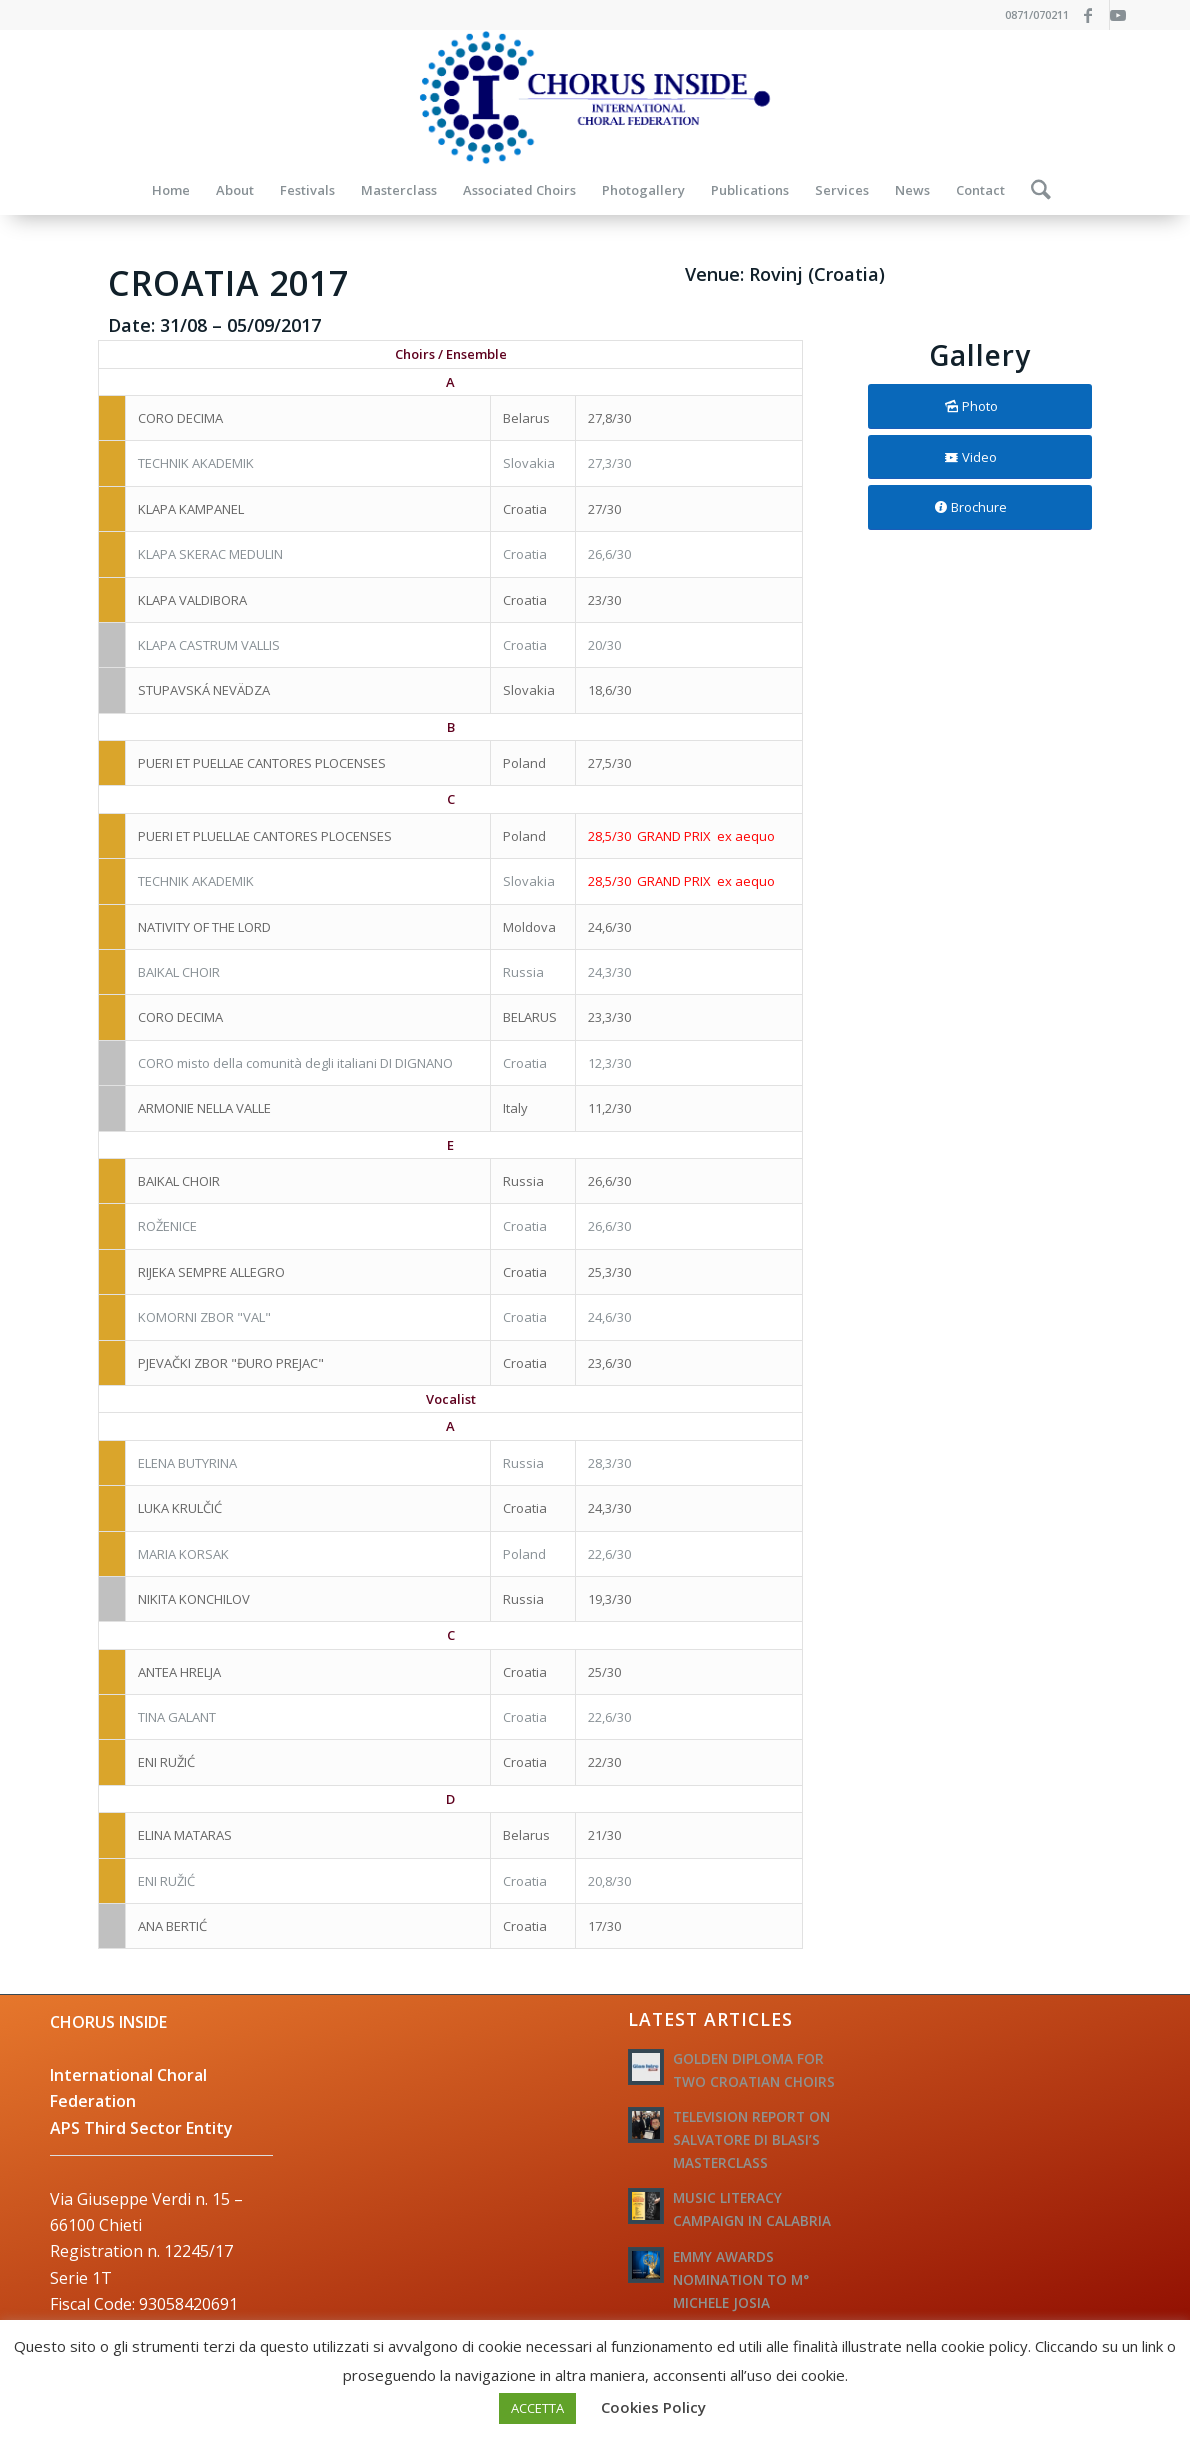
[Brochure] (979, 507)
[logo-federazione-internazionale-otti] (595, 97)
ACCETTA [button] (537, 2408)
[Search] (1034, 190)
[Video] (979, 457)
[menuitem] (171, 190)
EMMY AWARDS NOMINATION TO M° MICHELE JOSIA (741, 2279)
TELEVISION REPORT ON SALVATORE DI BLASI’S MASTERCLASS (751, 2139)
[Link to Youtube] (1125, 15)
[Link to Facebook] (1094, 15)
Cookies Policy (653, 2407)
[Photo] (979, 406)
